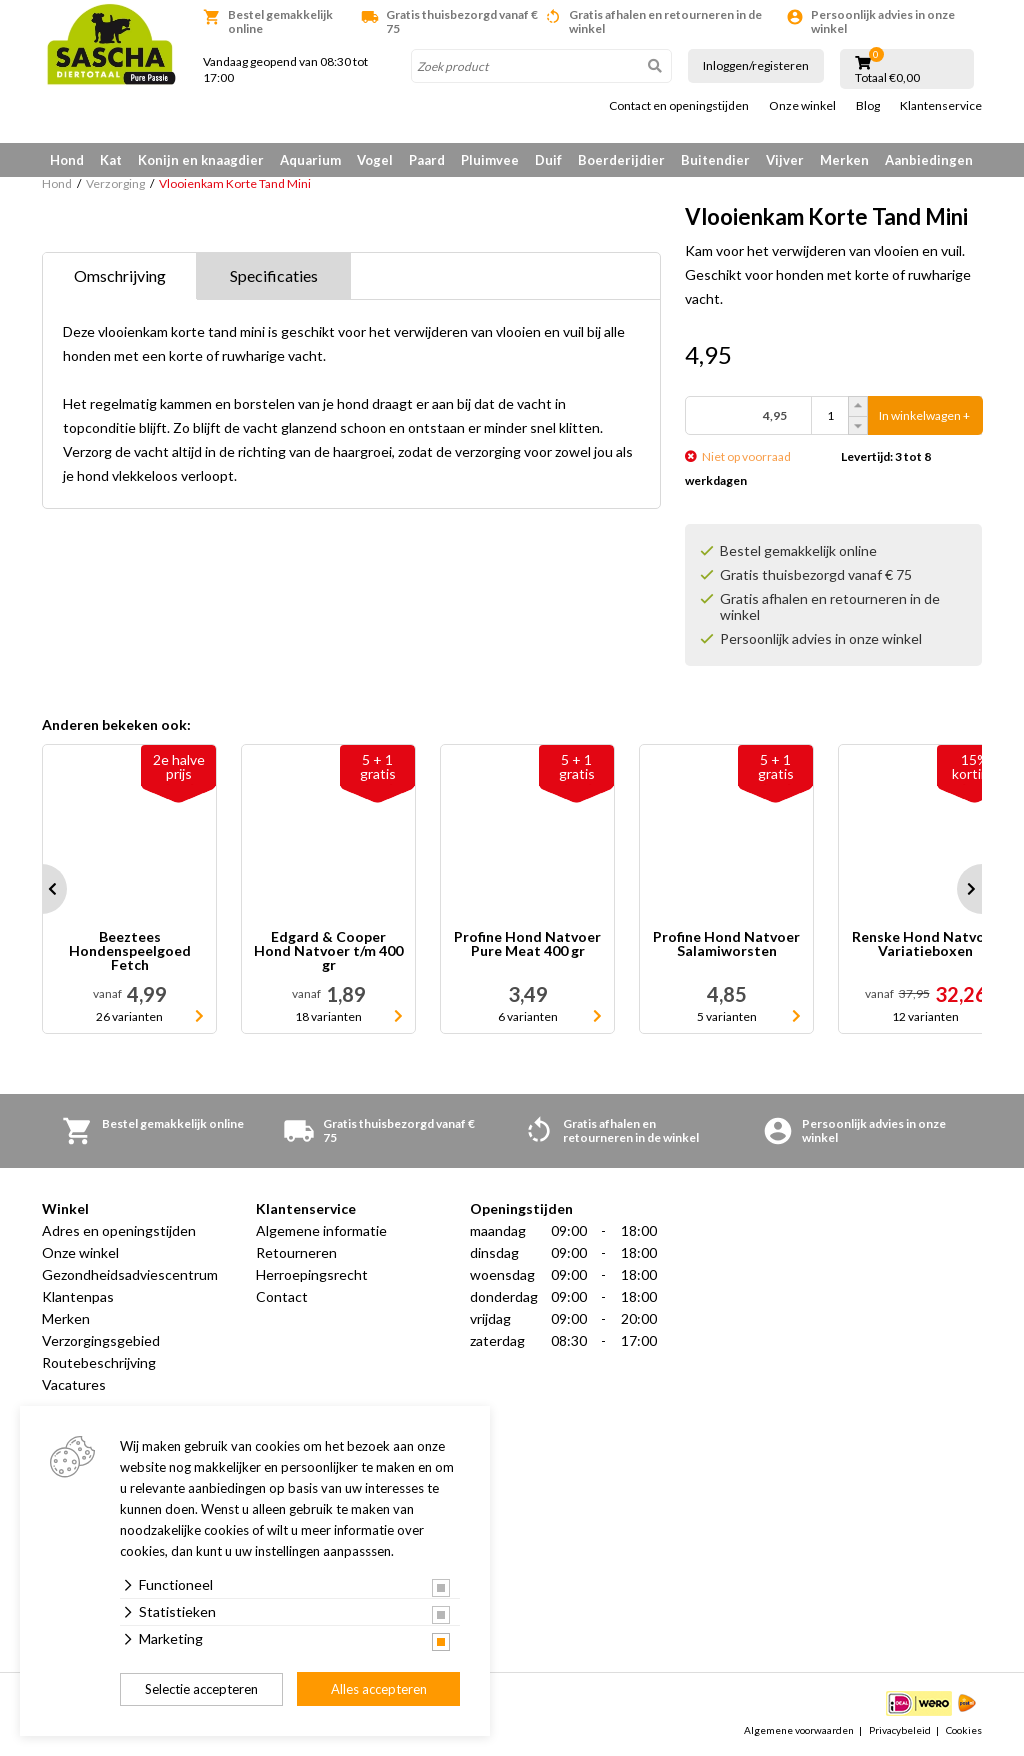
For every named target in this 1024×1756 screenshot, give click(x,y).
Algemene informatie (321, 1230)
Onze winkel (802, 106)
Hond (67, 160)
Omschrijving (120, 275)
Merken (844, 160)
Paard (427, 160)
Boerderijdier (621, 160)
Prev (42, 889)
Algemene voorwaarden (799, 1730)
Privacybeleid (900, 1730)
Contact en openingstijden (679, 106)
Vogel (375, 160)
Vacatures (74, 1384)
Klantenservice (941, 106)
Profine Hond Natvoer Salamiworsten (726, 944)
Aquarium (310, 160)
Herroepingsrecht (312, 1274)
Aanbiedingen (929, 160)
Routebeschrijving (99, 1362)
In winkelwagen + (924, 415)
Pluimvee (490, 160)
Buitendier (715, 160)
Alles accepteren (379, 1689)
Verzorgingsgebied (101, 1340)
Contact (282, 1296)
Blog (868, 106)
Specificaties (274, 275)
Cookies (964, 1730)
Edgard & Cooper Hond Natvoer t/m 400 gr (328, 951)
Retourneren (296, 1252)
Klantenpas (78, 1296)
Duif (548, 160)
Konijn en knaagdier (201, 160)
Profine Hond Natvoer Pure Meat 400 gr (527, 944)
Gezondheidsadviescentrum (130, 1274)
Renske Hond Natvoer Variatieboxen (925, 944)
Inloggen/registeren (756, 65)
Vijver (785, 160)
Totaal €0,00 (887, 78)
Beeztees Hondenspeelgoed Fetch (130, 951)
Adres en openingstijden (119, 1230)
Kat (111, 160)
